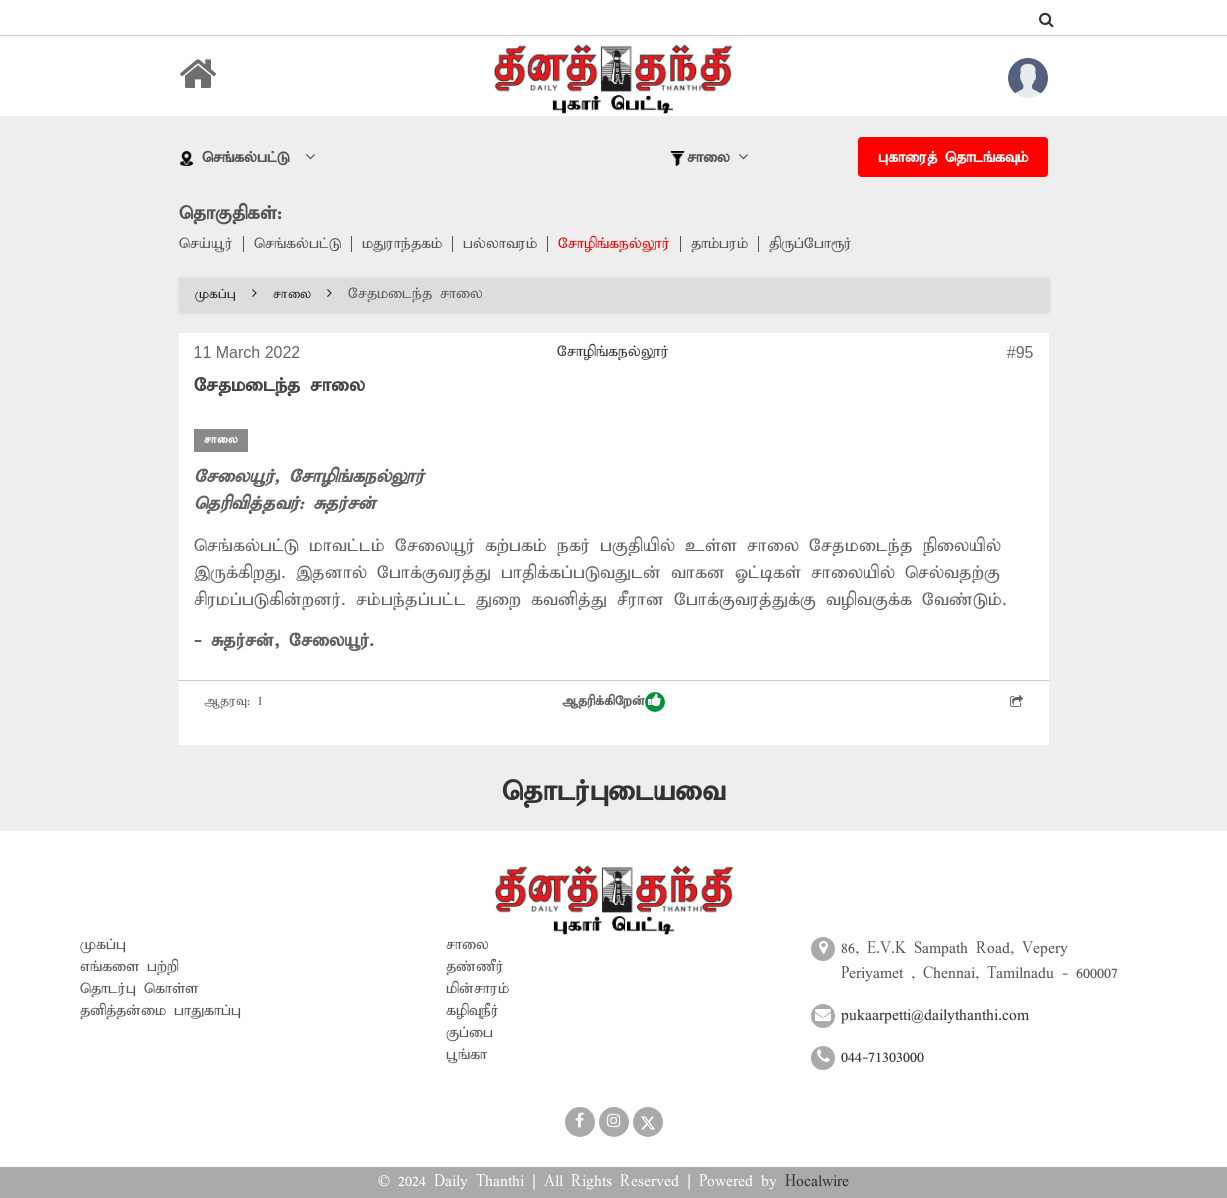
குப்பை (469, 1033)
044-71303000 (882, 1058)
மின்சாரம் (477, 989)
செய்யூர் (206, 244)
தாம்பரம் (719, 244)
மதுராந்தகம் (402, 244)
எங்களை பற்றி (129, 967)
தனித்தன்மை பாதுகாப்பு (160, 1011)
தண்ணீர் (475, 967)
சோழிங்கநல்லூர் (614, 244)
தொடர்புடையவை (613, 792)
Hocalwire (817, 1182)
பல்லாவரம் (500, 244)
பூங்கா (466, 1055)
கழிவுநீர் (472, 1011)
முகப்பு (226, 294)
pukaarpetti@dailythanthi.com (935, 1016)
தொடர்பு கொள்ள (139, 989)
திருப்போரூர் (810, 244)
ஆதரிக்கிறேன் (613, 702)
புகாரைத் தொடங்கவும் (953, 158)
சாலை (302, 294)
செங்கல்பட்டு (297, 244)
